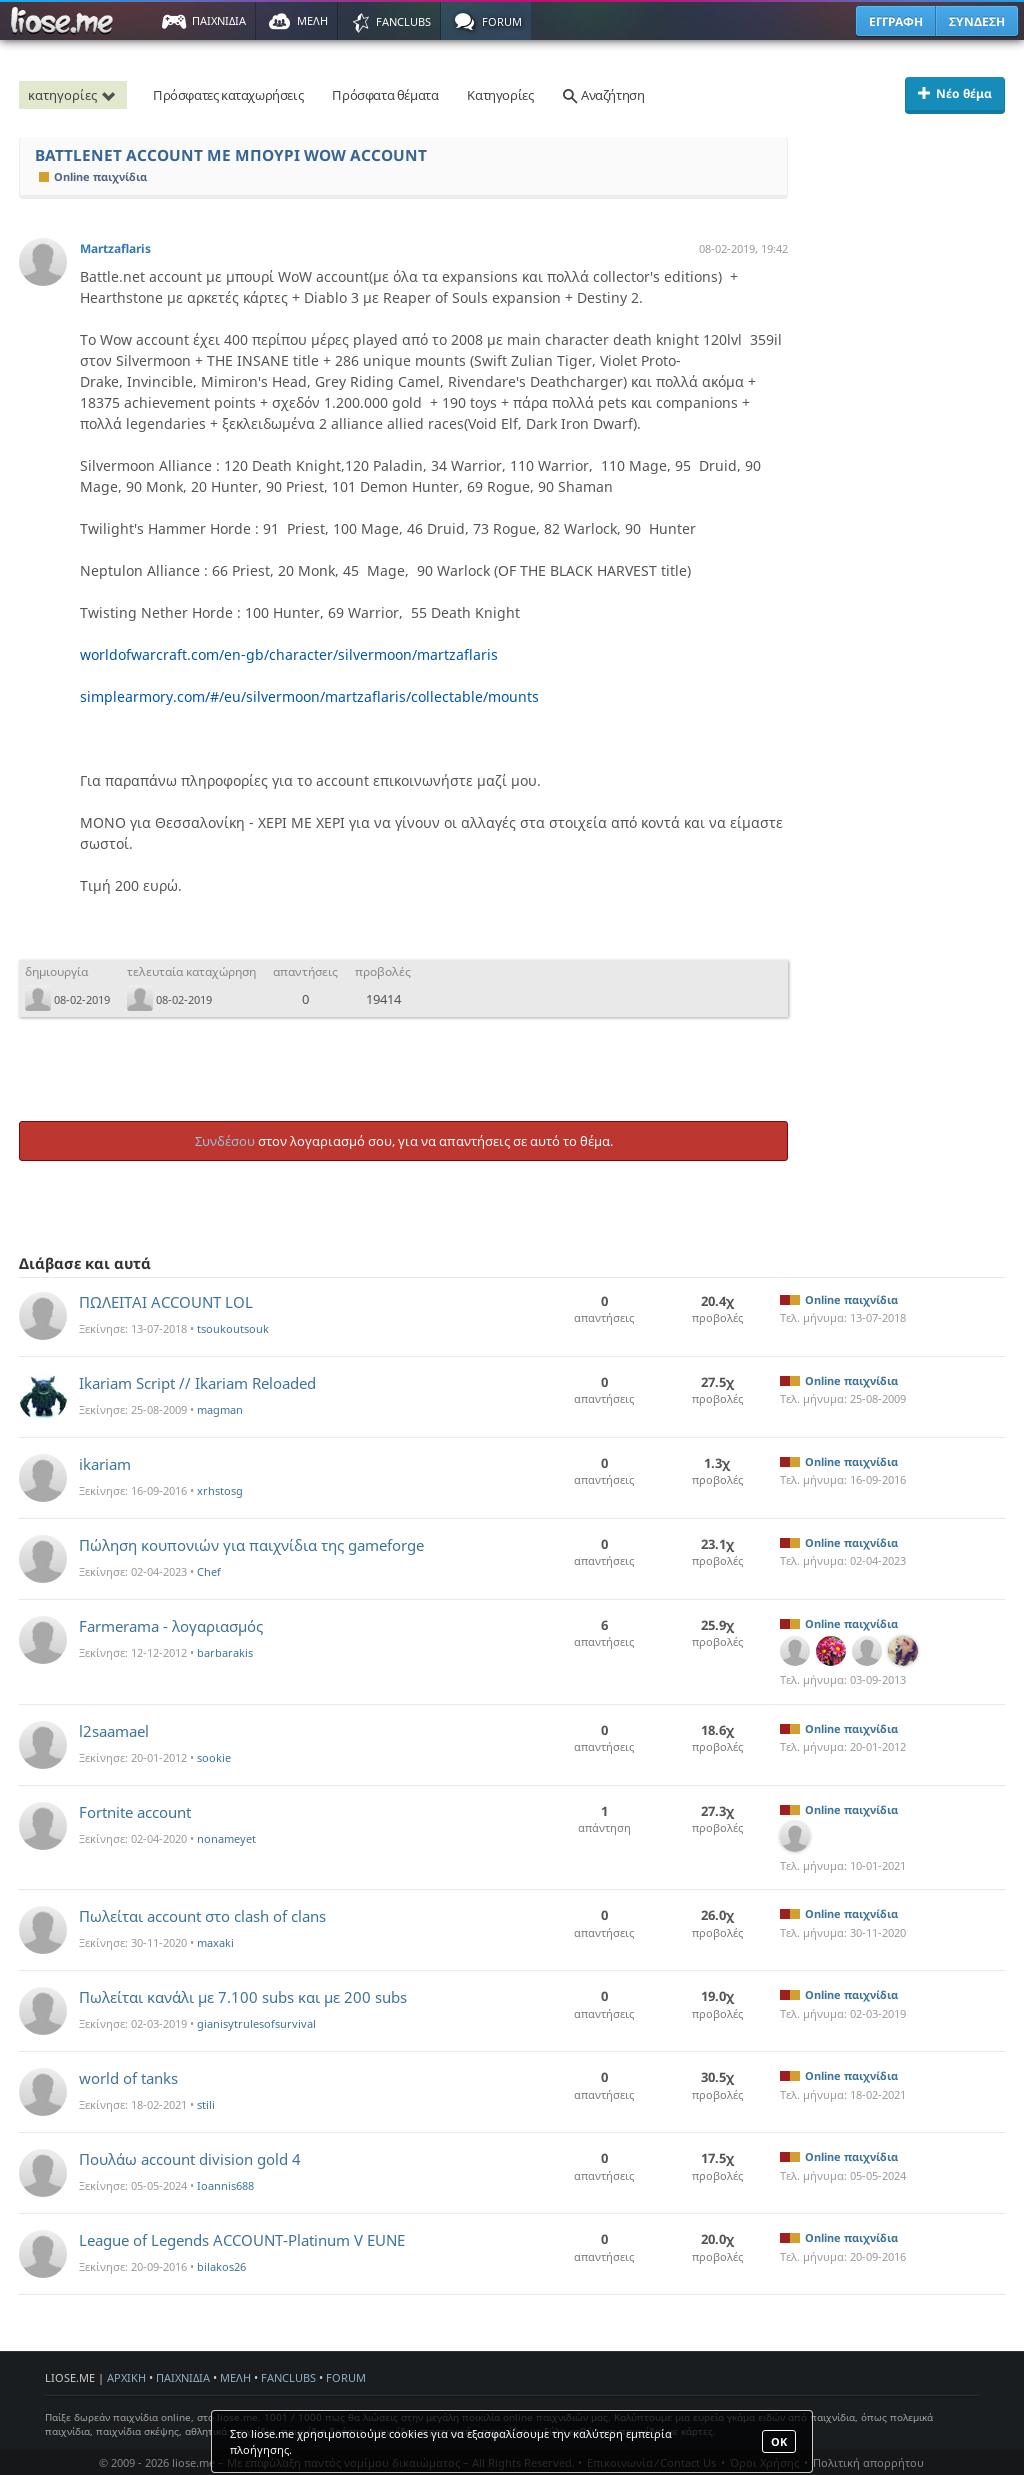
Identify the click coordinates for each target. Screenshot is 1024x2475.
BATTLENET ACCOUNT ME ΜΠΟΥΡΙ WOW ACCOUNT (231, 155)
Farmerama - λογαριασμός (171, 1626)
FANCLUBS (288, 2377)
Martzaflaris (115, 248)
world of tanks (128, 2078)
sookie (214, 1757)
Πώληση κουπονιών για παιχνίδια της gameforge (251, 1545)
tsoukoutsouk (233, 1328)
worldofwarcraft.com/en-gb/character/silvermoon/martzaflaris (289, 654)
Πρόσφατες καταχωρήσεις (228, 95)
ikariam (105, 1464)
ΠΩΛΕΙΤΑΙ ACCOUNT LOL (166, 1302)
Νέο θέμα (955, 93)
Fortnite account (135, 1812)
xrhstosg (220, 1490)
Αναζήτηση (603, 95)
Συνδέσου (225, 1141)
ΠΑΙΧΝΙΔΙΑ (183, 2377)
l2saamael (114, 1731)
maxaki (215, 1942)
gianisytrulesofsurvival (256, 2023)
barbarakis (225, 1652)
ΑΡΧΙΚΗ (126, 2377)
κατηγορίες (75, 95)
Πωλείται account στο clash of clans (202, 1916)
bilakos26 (221, 2266)
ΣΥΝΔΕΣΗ (977, 21)
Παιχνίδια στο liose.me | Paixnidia (65, 21)
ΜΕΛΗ (235, 2377)
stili (206, 2104)
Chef (209, 1571)
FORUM (346, 2377)
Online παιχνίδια (93, 176)
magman (220, 1409)
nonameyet (226, 1838)
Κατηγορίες (500, 95)
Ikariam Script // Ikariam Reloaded (197, 1383)
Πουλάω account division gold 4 (190, 2159)
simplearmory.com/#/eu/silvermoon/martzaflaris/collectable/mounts (309, 696)
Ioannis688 (225, 2185)
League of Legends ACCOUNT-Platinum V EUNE (242, 2240)
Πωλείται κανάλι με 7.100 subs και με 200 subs (243, 1997)
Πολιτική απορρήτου (868, 2462)
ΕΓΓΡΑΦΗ (896, 21)
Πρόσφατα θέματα (385, 95)
